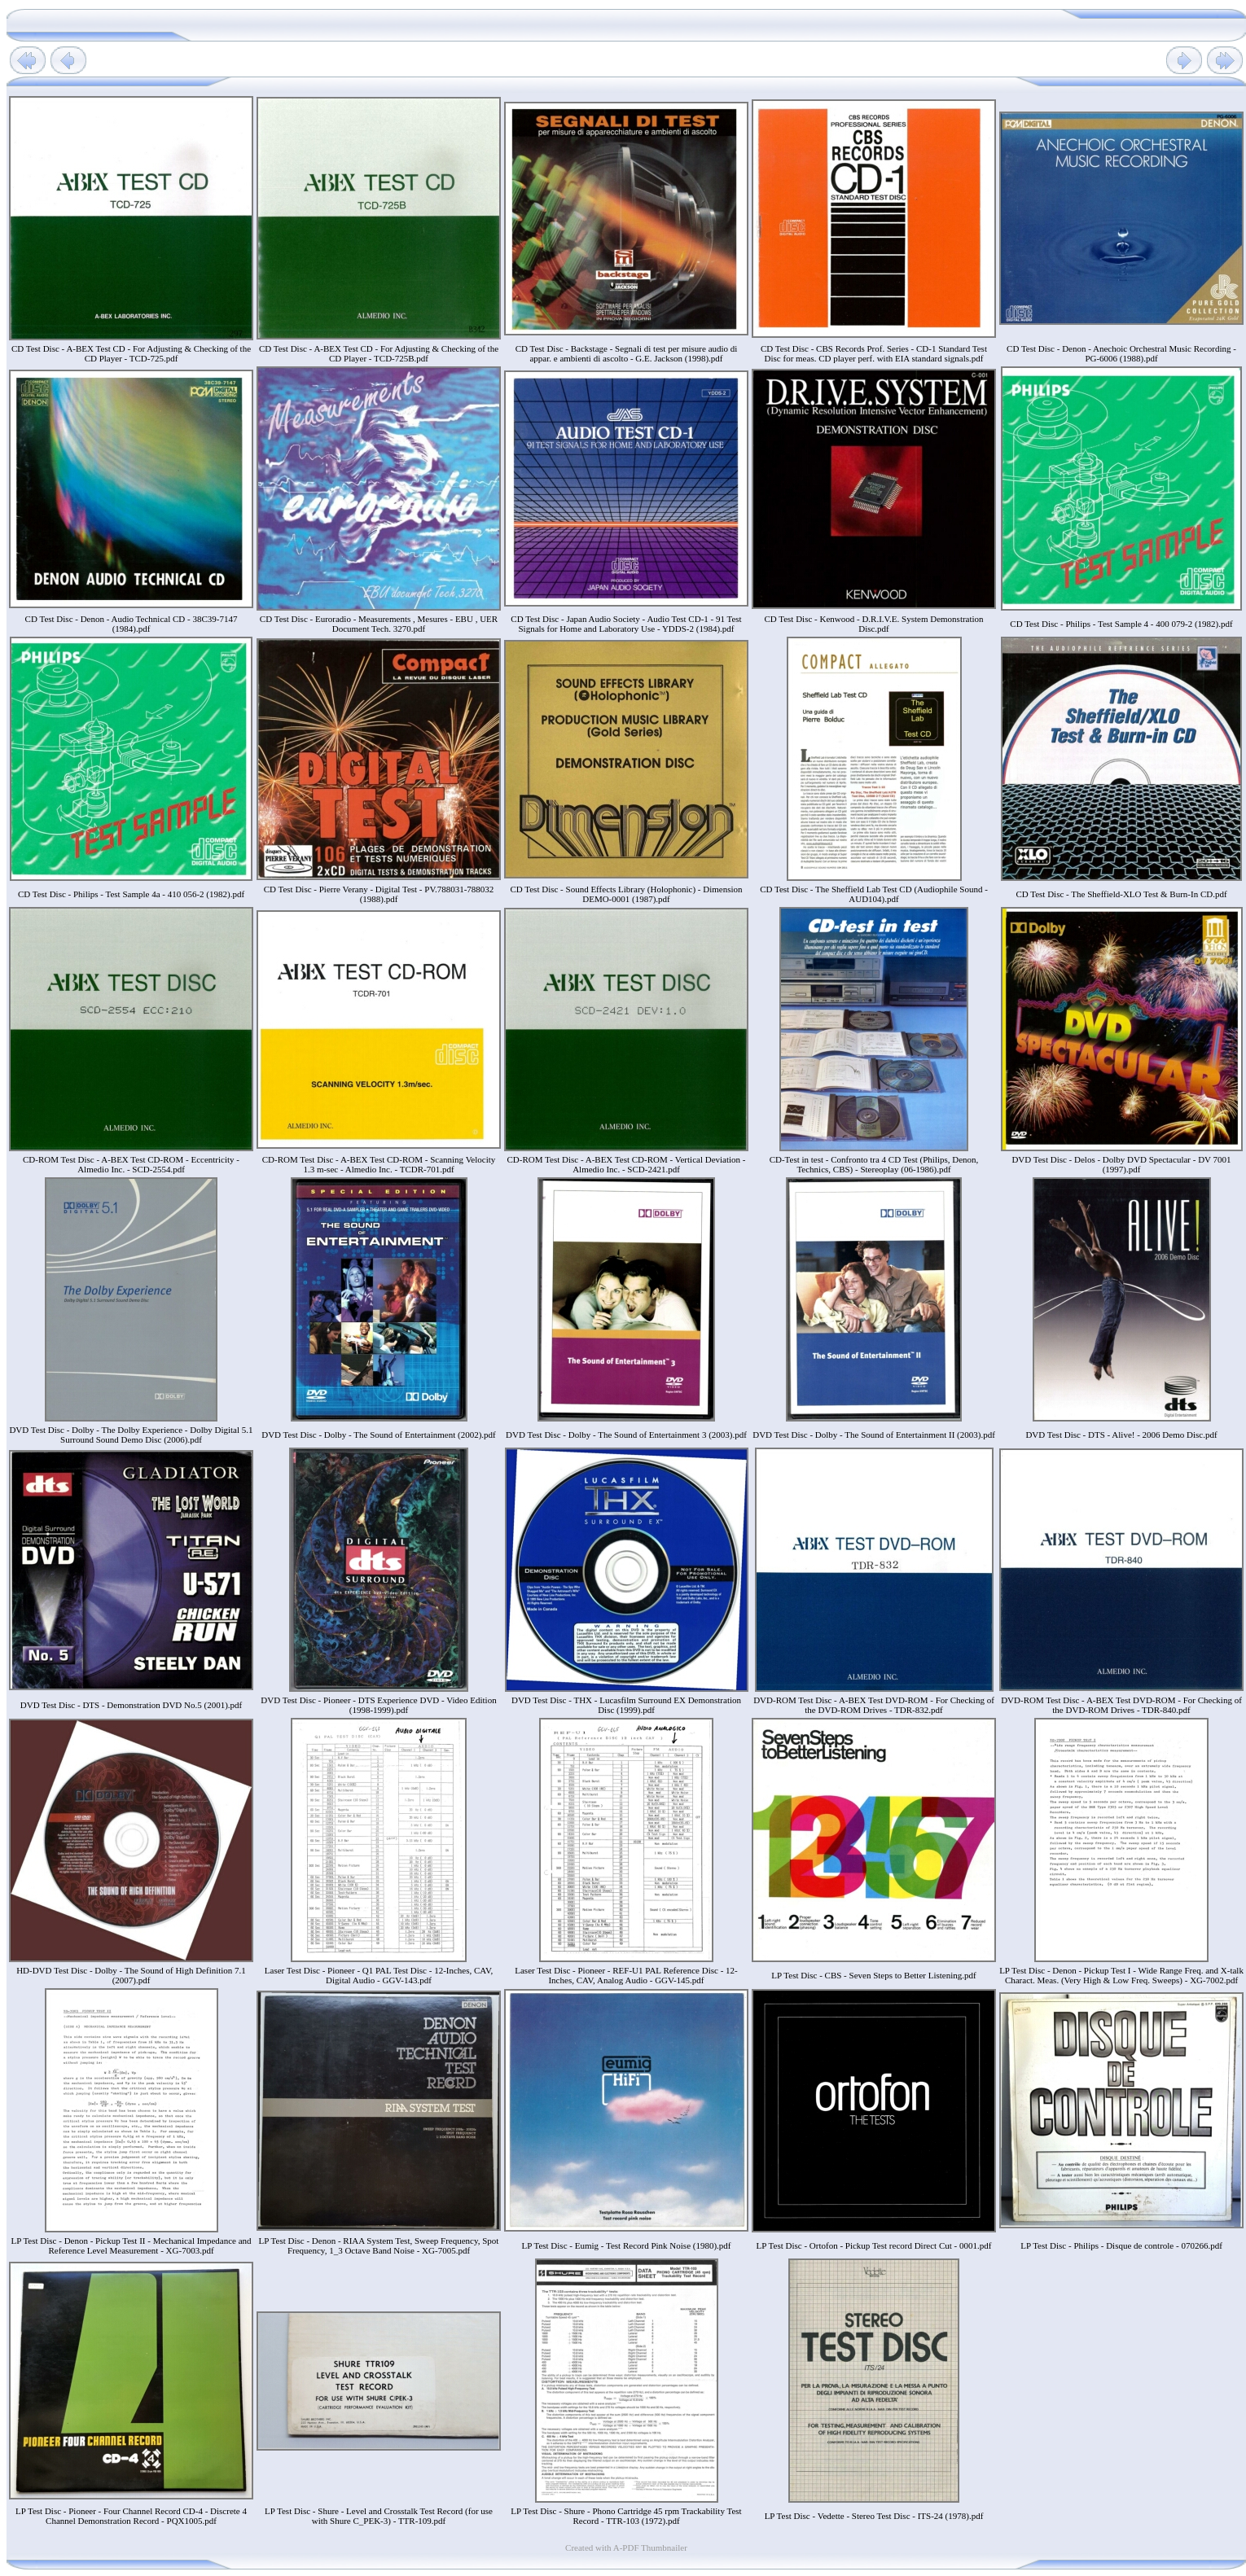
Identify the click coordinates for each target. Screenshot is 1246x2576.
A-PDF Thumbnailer (650, 2547)
